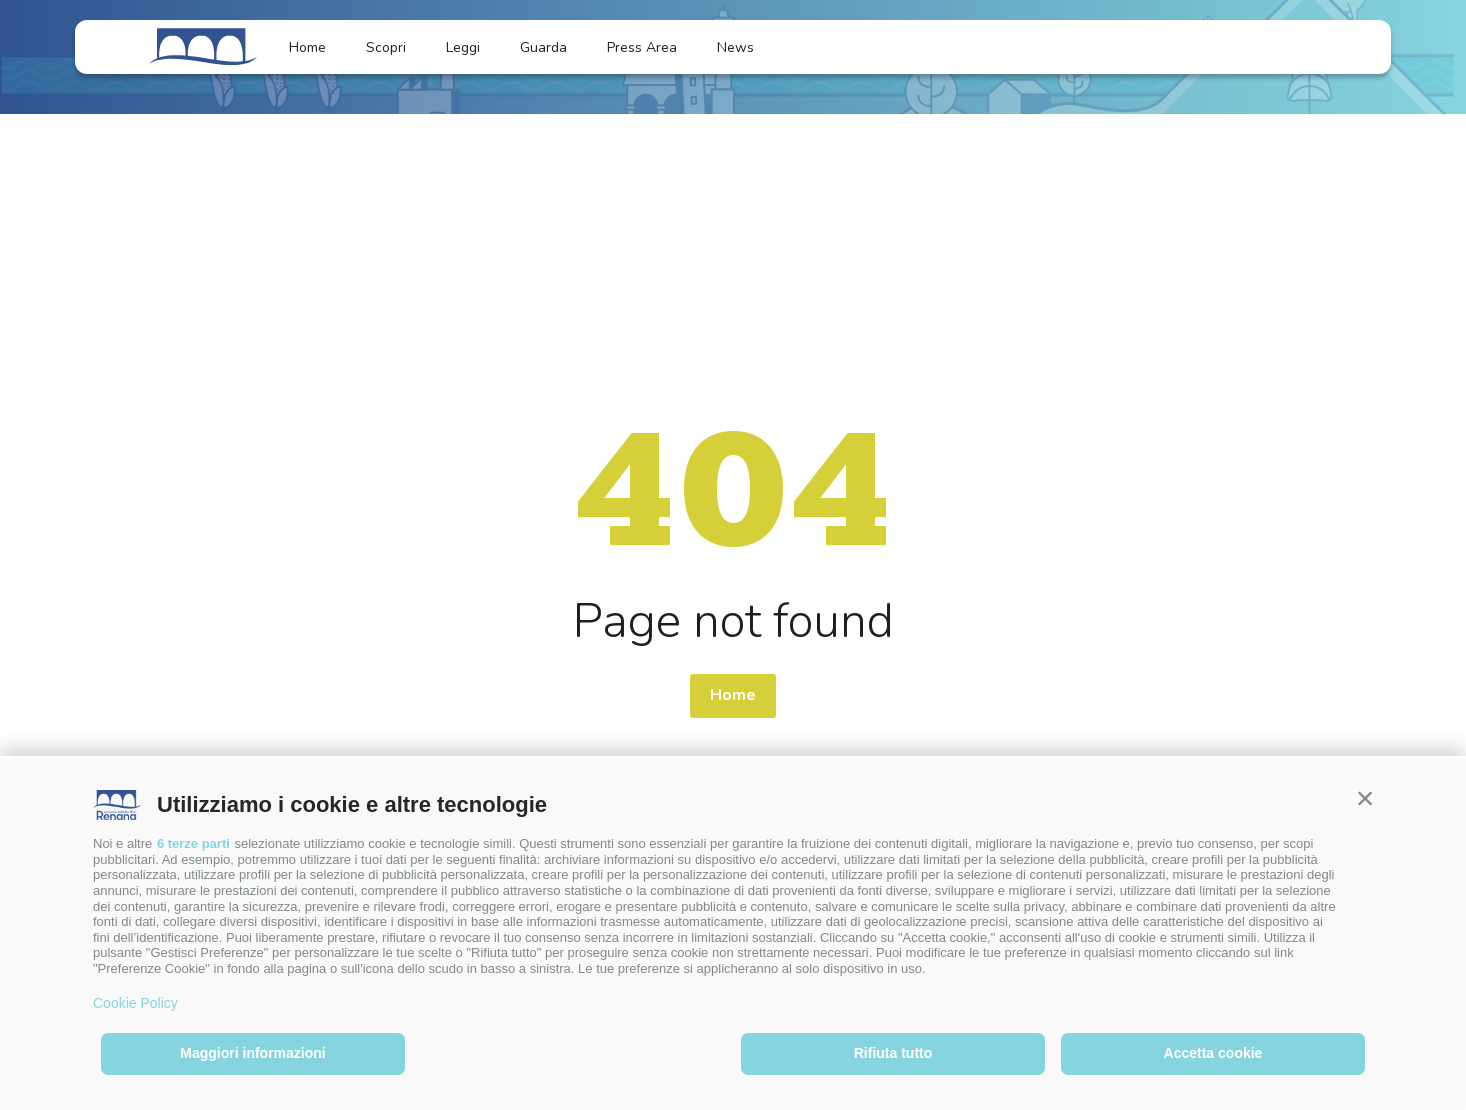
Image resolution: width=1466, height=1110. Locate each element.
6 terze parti (193, 843)
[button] (1365, 798)
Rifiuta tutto (893, 1053)
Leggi (463, 47)
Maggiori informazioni (252, 1053)
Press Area (642, 47)
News (747, 47)
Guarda (543, 47)
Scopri (386, 47)
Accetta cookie (1213, 1053)
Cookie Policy (135, 1003)
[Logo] (203, 47)
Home (307, 47)
